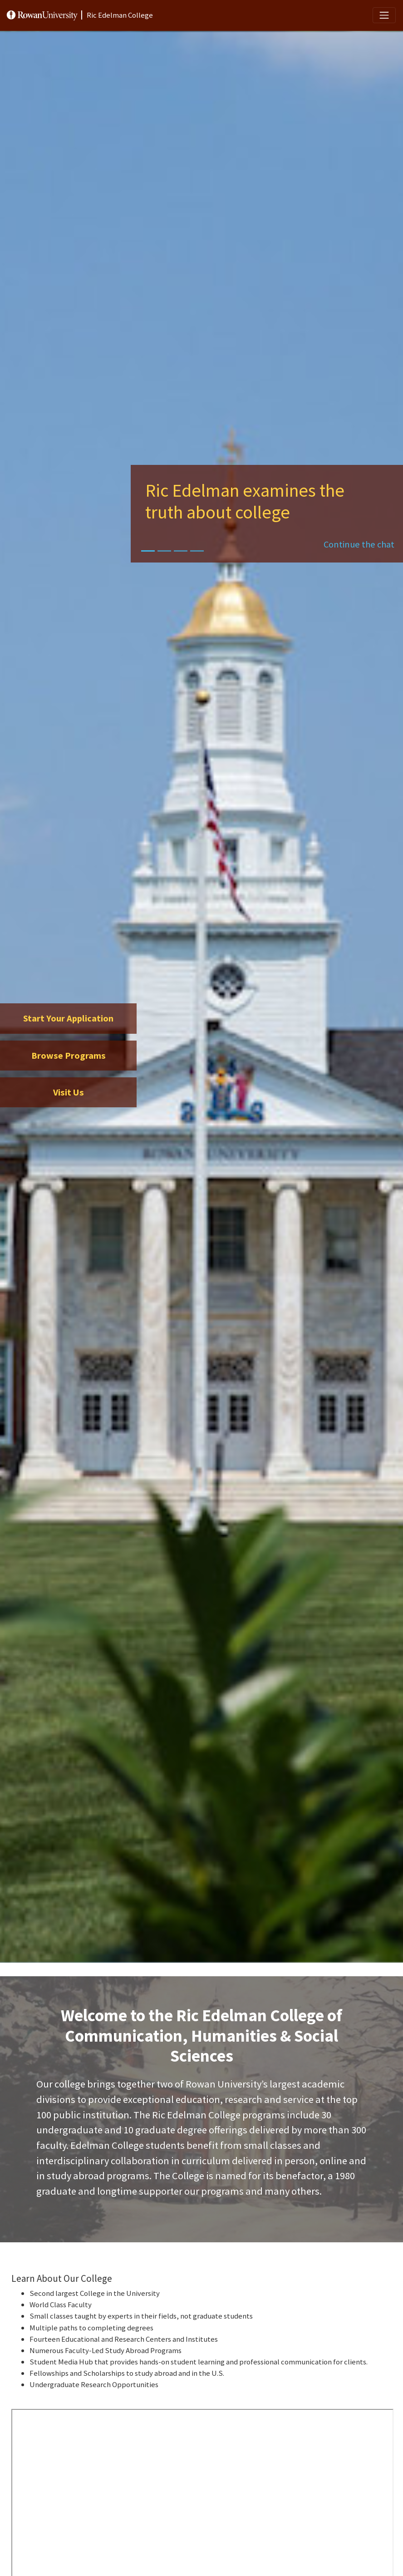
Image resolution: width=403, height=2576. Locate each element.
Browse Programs (68, 1055)
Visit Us (68, 1092)
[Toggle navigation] (384, 15)
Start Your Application (68, 1018)
